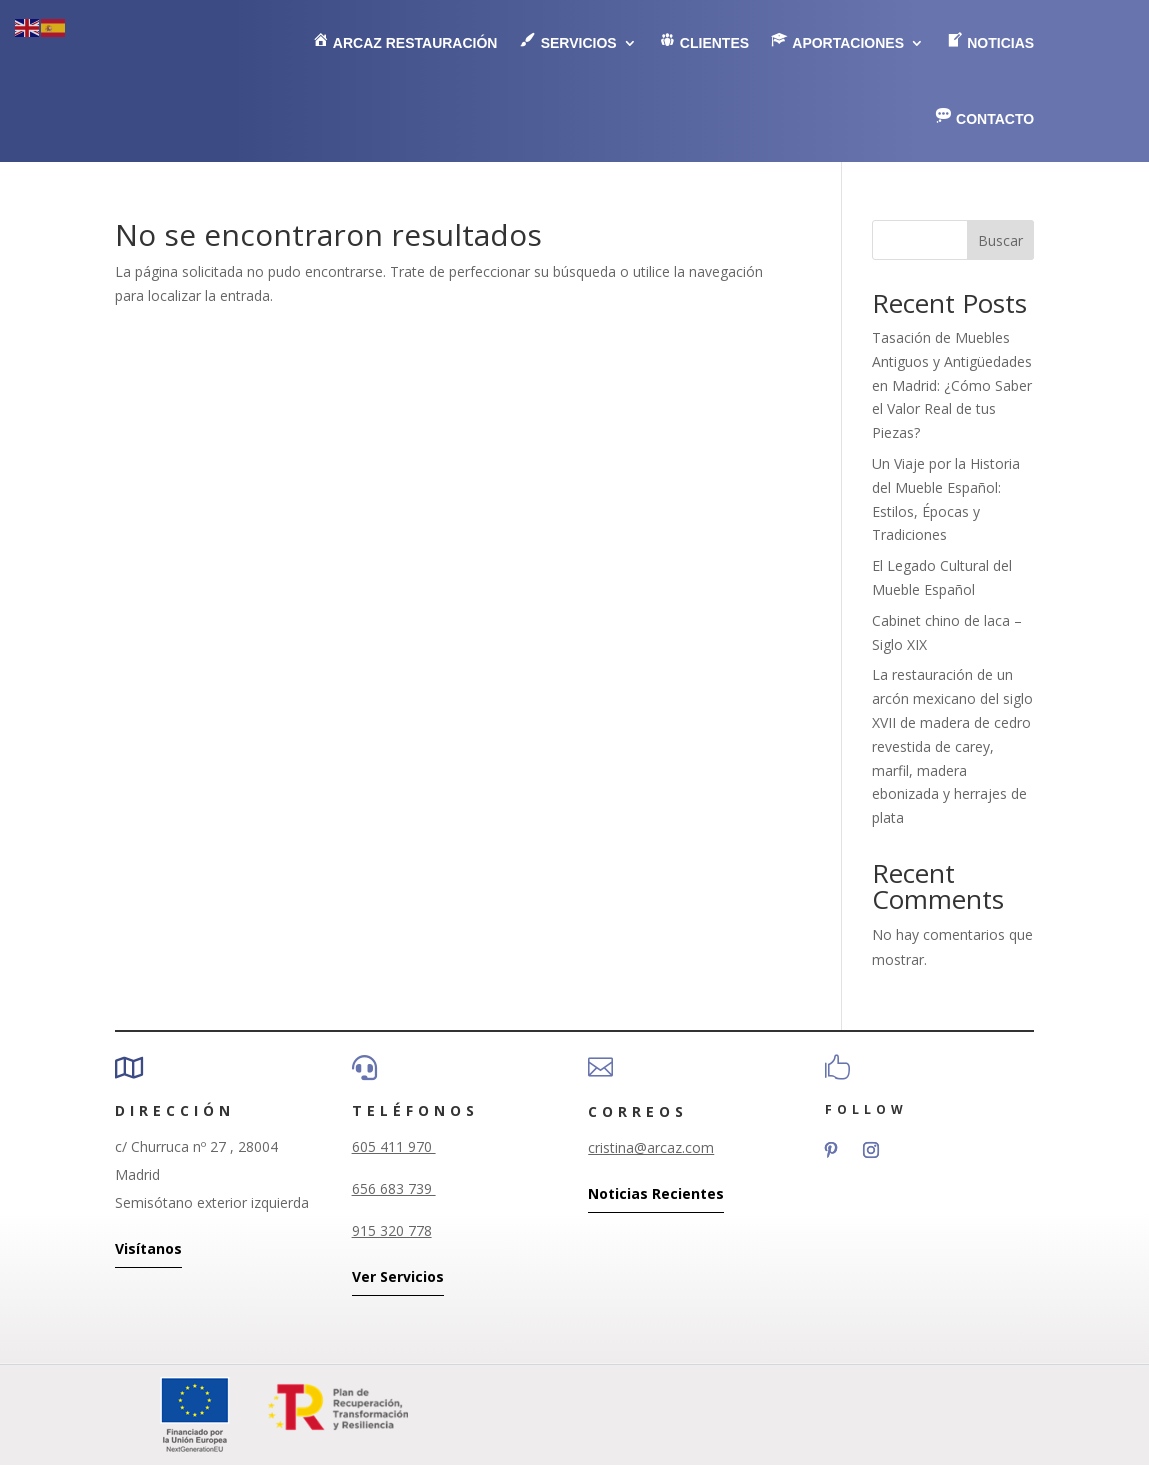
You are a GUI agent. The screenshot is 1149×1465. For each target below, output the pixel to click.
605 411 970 (394, 1146)
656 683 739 (394, 1188)
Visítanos (148, 1248)
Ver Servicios (398, 1276)
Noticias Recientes (656, 1193)
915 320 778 (392, 1230)
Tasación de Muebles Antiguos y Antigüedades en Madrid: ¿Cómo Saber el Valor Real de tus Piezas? (952, 385)
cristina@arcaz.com (651, 1147)
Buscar (1000, 240)
